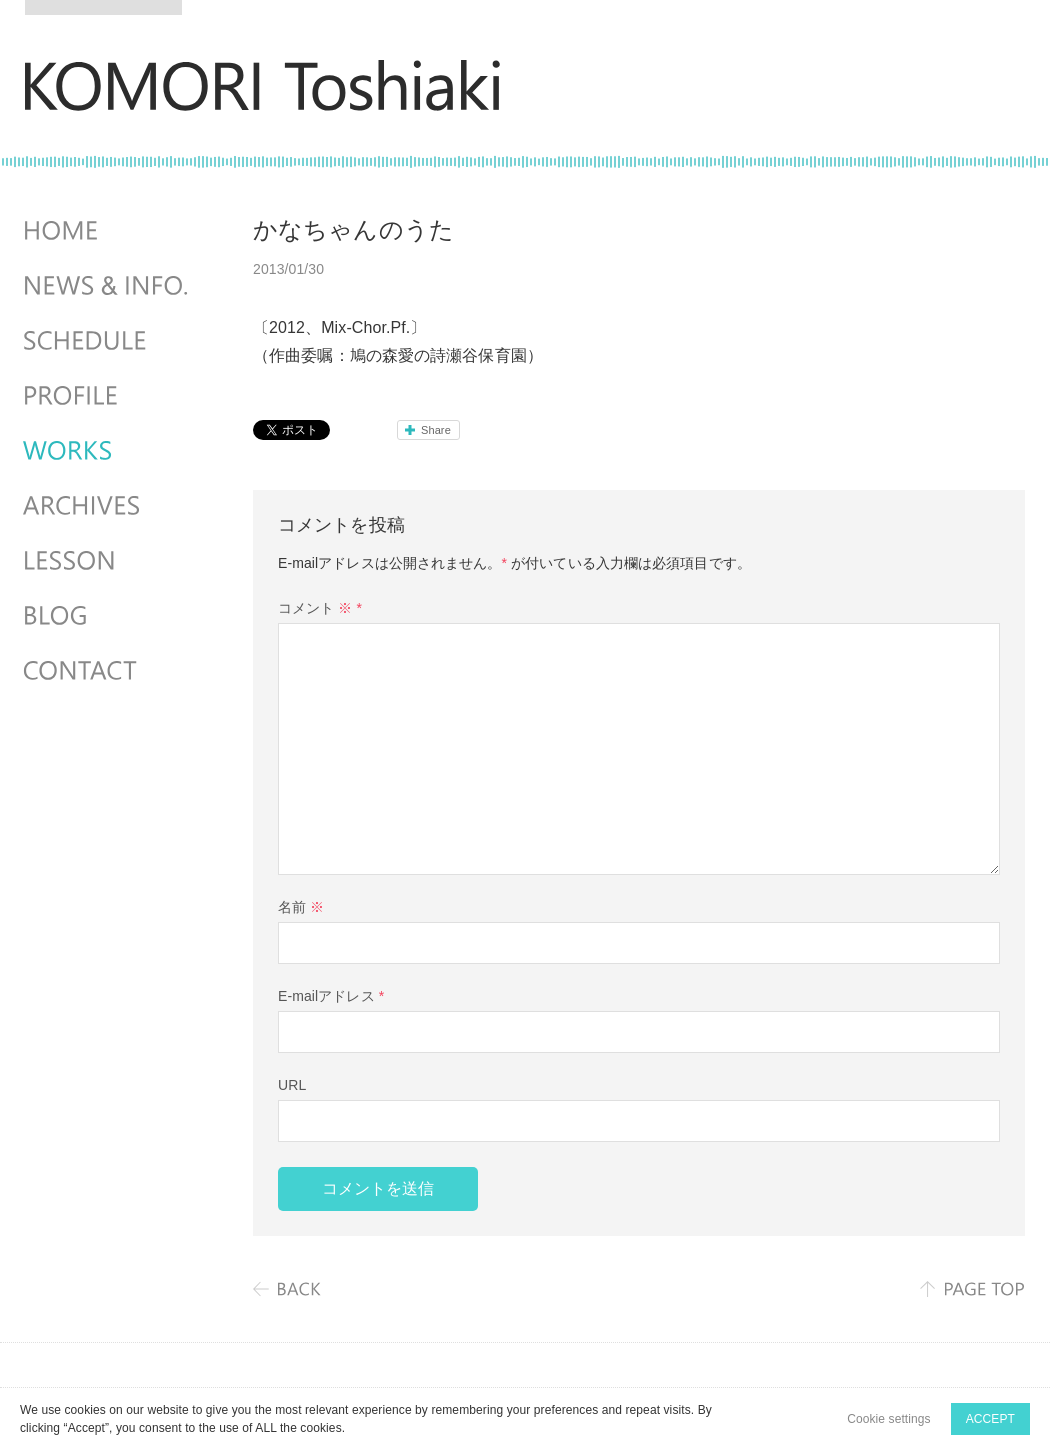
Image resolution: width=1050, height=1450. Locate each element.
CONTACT (108, 671)
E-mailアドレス (331, 996)
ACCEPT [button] (990, 1419)
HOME (108, 231)
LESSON (108, 561)
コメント (320, 608)
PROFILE (108, 396)
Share (436, 430)
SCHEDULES (108, 341)
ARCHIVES (108, 506)
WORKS (108, 451)
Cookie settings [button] (889, 1419)
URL (292, 1085)
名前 (301, 907)
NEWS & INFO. (108, 286)
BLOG (108, 616)
